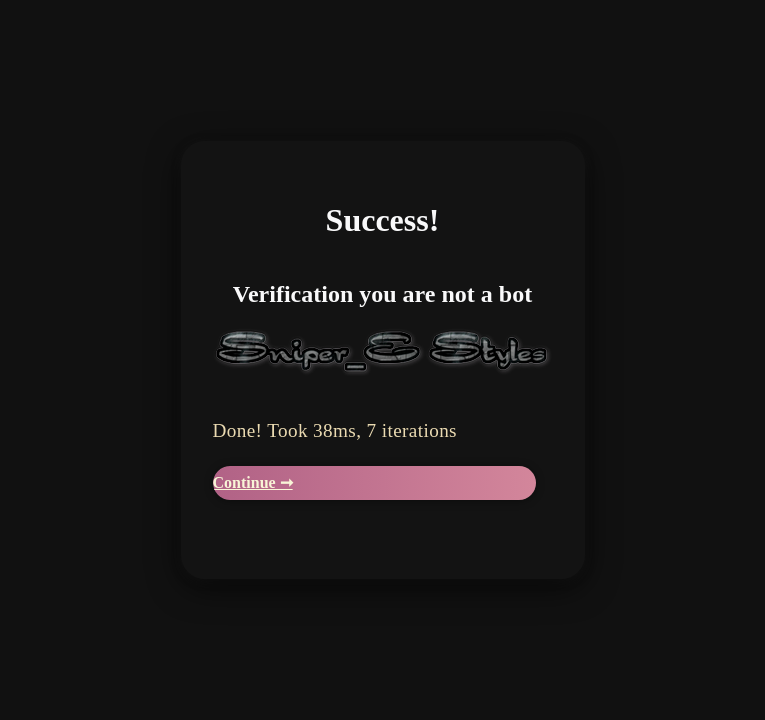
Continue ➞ (253, 482)
